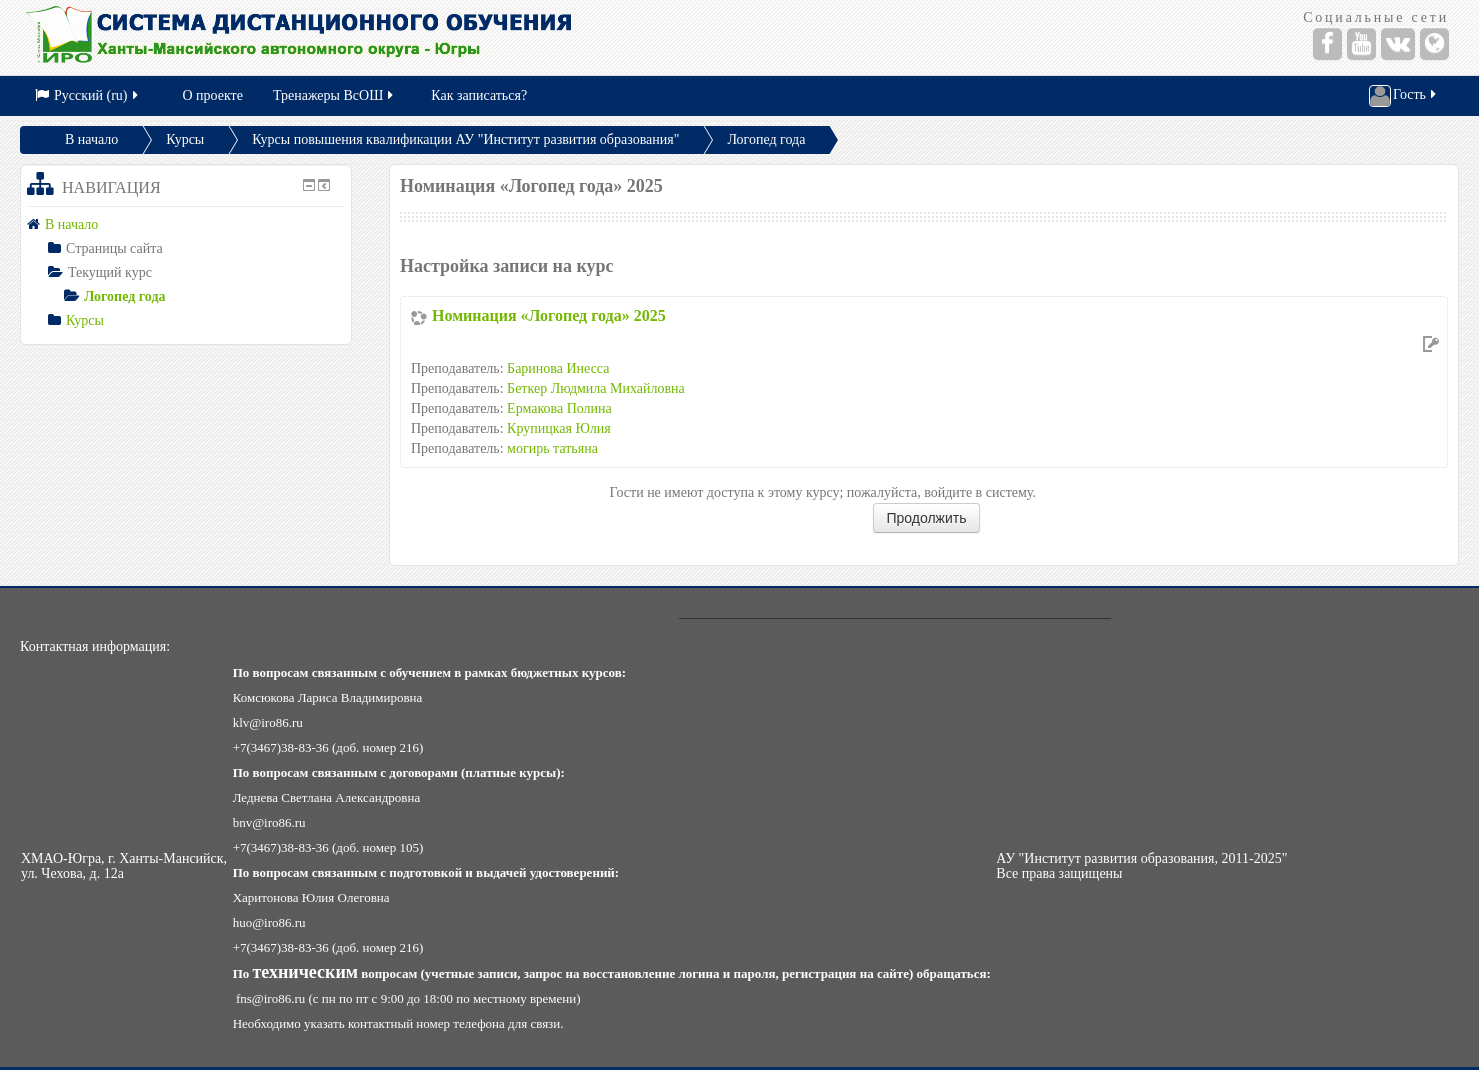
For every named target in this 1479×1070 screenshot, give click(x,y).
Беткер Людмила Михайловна (596, 388)
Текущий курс (110, 272)
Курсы (185, 139)
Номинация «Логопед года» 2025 (549, 315)
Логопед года (766, 139)
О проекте (213, 95)
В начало (91, 139)
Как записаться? (479, 95)
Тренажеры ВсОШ (334, 95)
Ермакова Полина (559, 408)
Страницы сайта (114, 248)
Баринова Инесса (558, 368)
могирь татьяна (552, 448)
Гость (1404, 96)
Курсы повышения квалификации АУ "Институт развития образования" (465, 139)
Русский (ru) (88, 95)
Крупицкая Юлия (559, 428)
